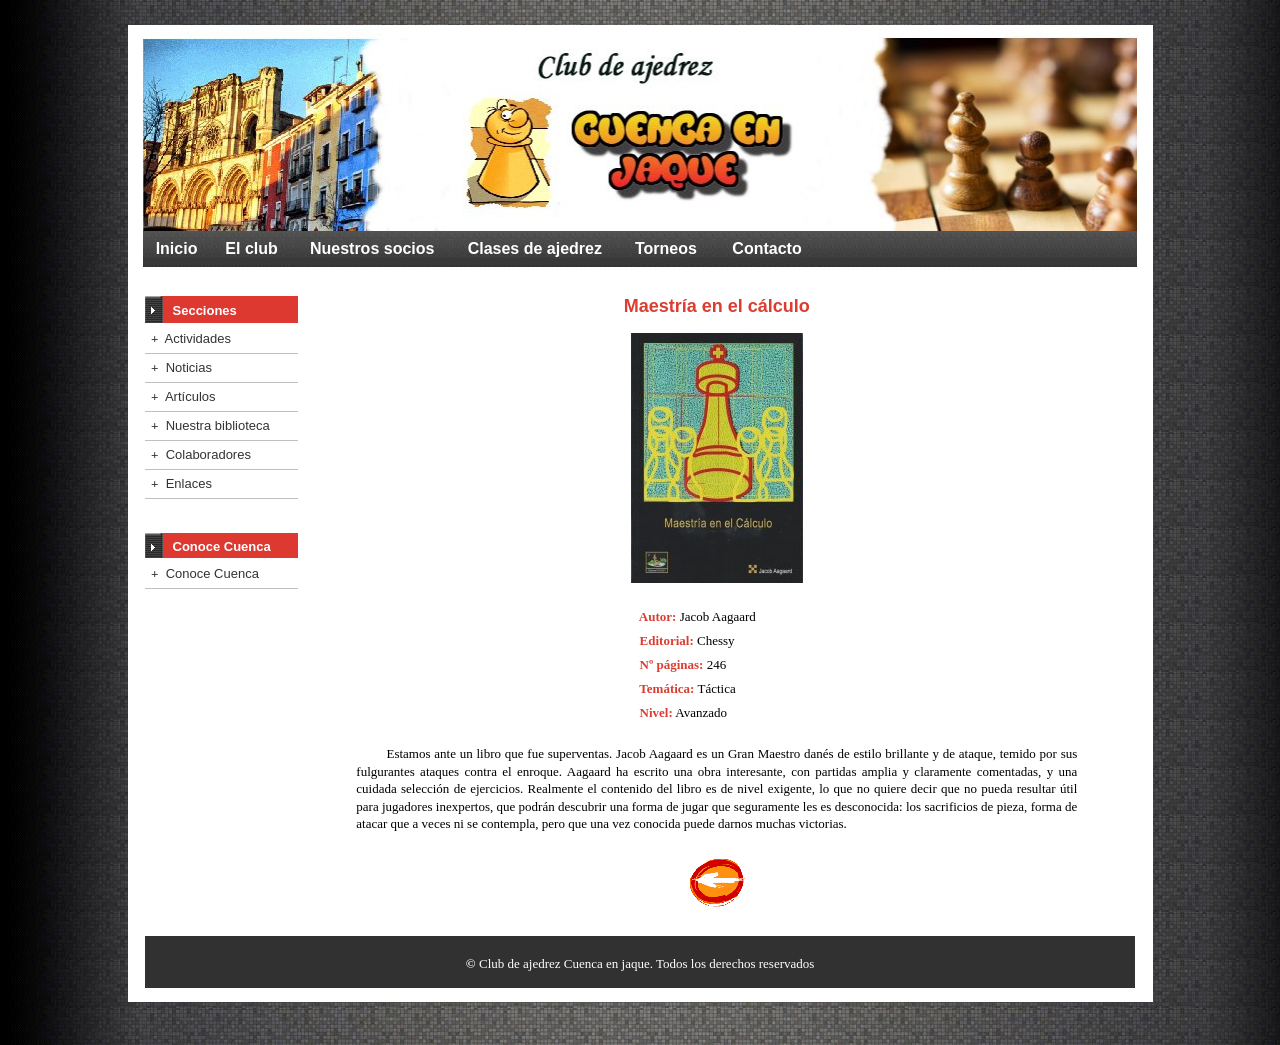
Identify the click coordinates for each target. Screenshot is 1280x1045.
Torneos (666, 248)
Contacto (766, 248)
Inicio (177, 248)
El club (251, 248)
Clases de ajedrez (535, 248)
